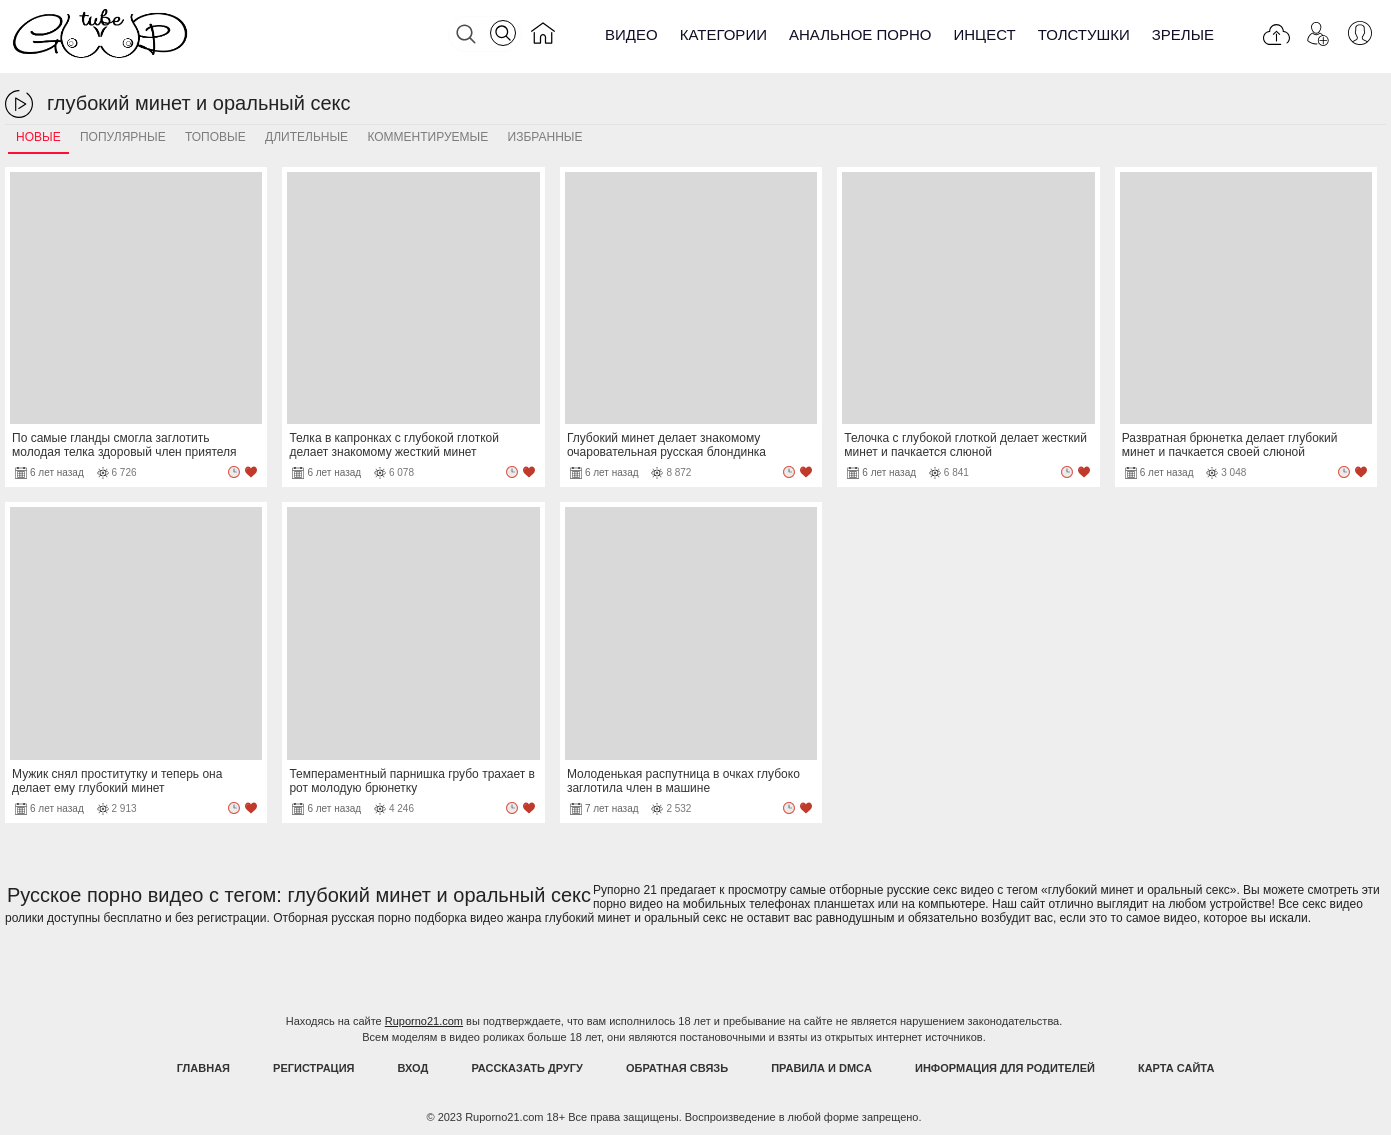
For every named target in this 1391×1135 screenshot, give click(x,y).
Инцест (984, 34)
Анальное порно (860, 34)
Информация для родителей (1005, 1068)
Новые (38, 137)
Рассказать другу (527, 1068)
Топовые (215, 137)
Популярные (123, 137)
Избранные (545, 137)
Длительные (306, 137)
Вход (413, 1068)
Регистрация (313, 1068)
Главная (203, 1068)
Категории (723, 34)
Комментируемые (427, 137)
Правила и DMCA (821, 1068)
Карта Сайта (1176, 1068)
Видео (631, 34)
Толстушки (1084, 34)
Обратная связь (677, 1068)
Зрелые (1183, 34)
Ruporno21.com (424, 1021)
